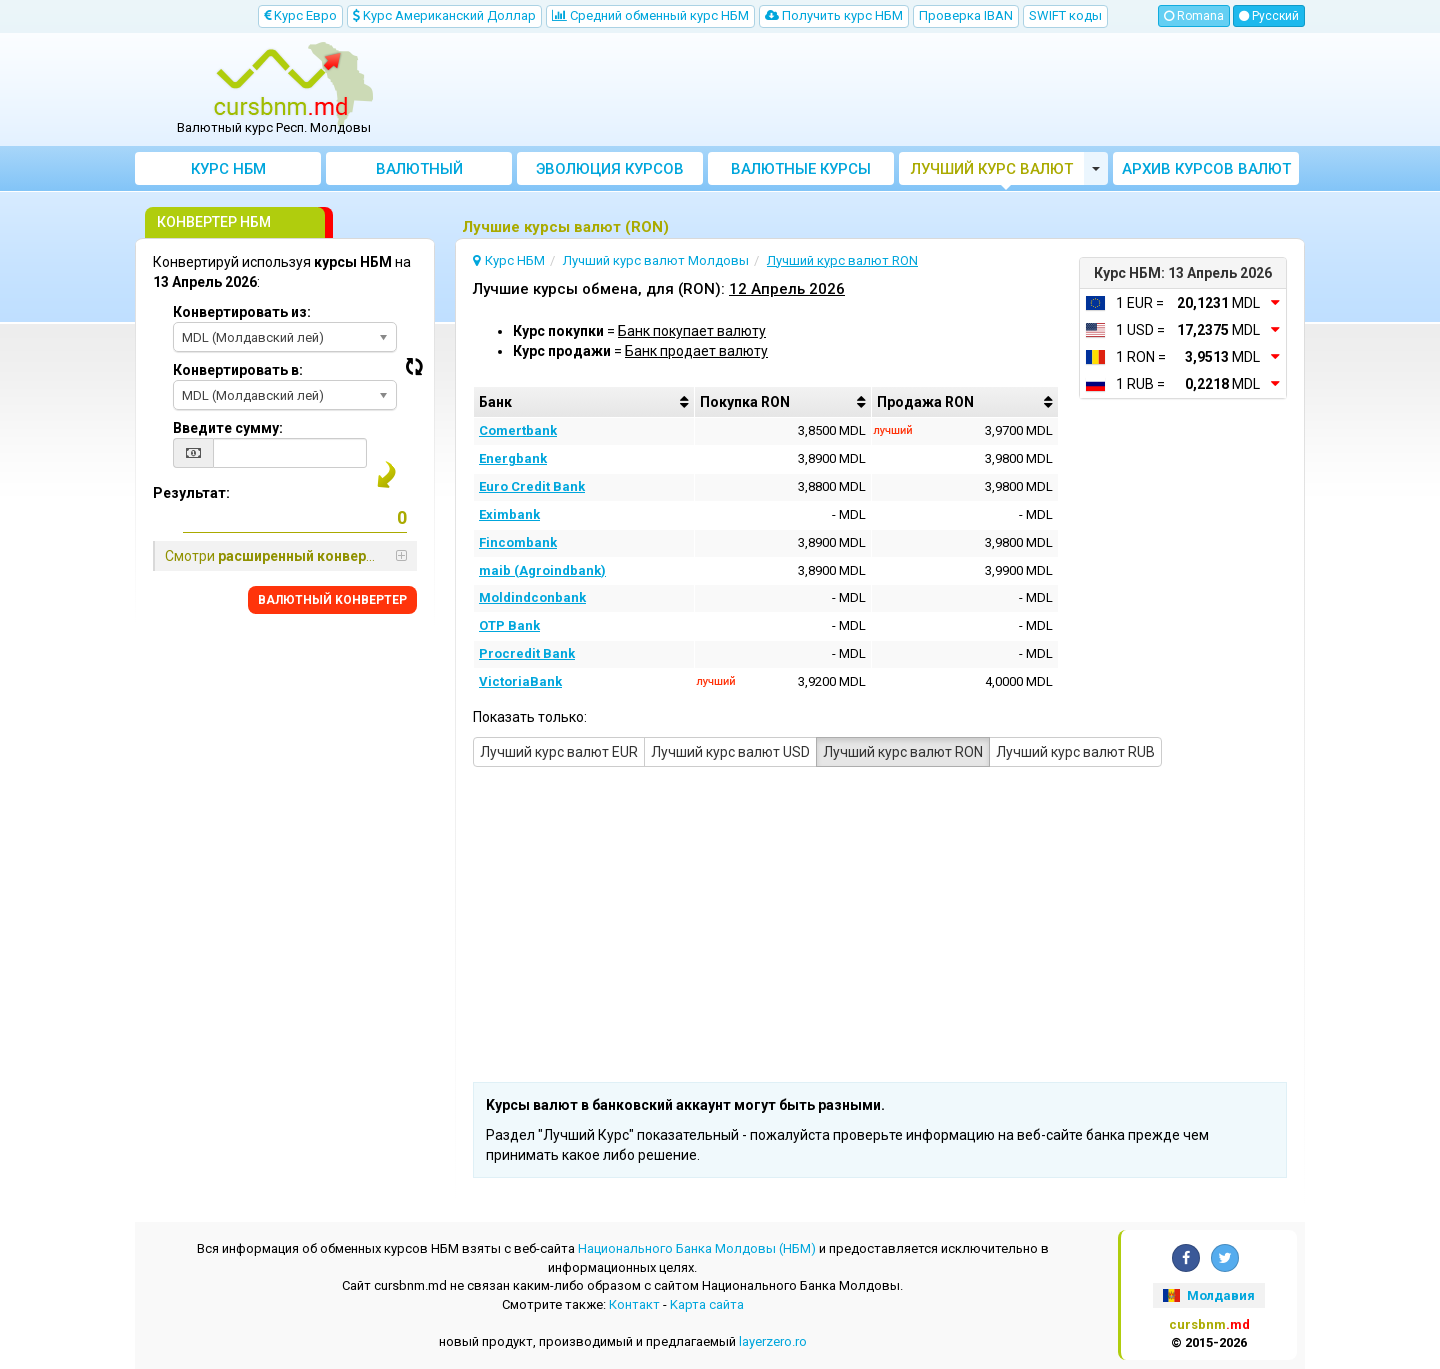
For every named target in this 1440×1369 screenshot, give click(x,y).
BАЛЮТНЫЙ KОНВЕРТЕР (332, 600)
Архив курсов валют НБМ (1206, 172)
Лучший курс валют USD (730, 752)
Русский (1269, 16)
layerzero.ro (773, 1341)
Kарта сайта (707, 1304)
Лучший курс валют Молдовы (992, 172)
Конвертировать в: (238, 370)
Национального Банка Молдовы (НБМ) (697, 1248)
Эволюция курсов (610, 169)
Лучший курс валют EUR (559, 752)
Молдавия (1208, 1295)
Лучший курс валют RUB (1075, 752)
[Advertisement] (867, 90)
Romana (1194, 16)
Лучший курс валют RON (903, 752)
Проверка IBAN (966, 15)
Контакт (634, 1304)
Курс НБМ (228, 169)
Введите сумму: (228, 428)
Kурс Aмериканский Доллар (444, 15)
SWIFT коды (1065, 15)
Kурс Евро (300, 15)
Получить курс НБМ (834, 15)
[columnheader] (584, 402)
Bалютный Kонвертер (419, 172)
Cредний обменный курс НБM (650, 15)
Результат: (191, 493)
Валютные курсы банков (801, 172)
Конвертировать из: (242, 312)
